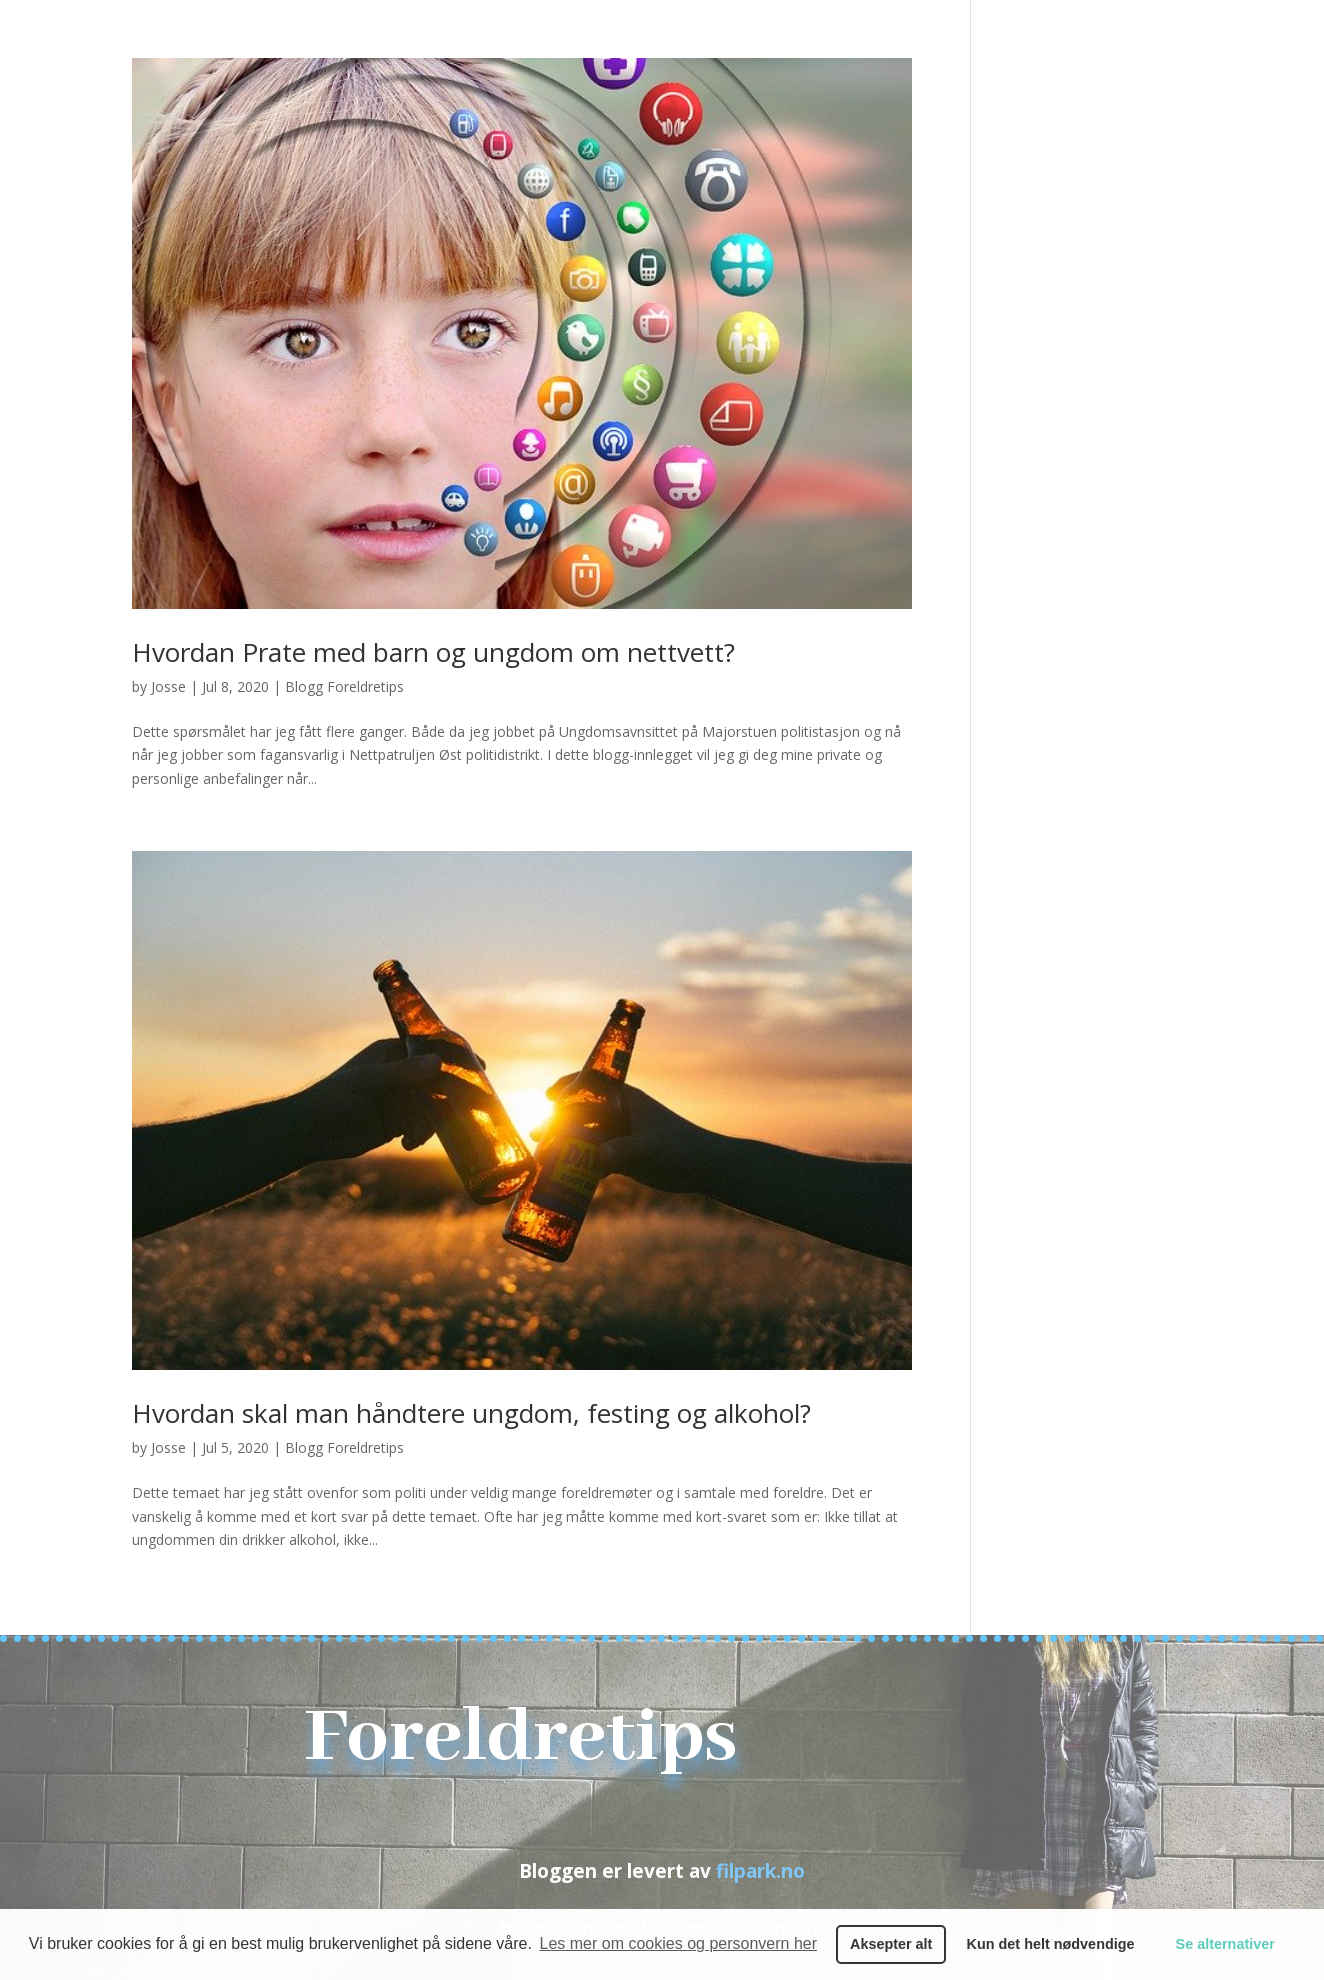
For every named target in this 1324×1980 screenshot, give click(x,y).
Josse (168, 686)
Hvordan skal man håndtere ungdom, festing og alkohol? (471, 1413)
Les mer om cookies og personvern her (678, 1943)
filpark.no (760, 1871)
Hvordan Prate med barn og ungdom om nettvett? (433, 652)
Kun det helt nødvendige (1051, 1944)
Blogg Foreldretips (344, 686)
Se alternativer (1225, 1944)
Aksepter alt (891, 1944)
